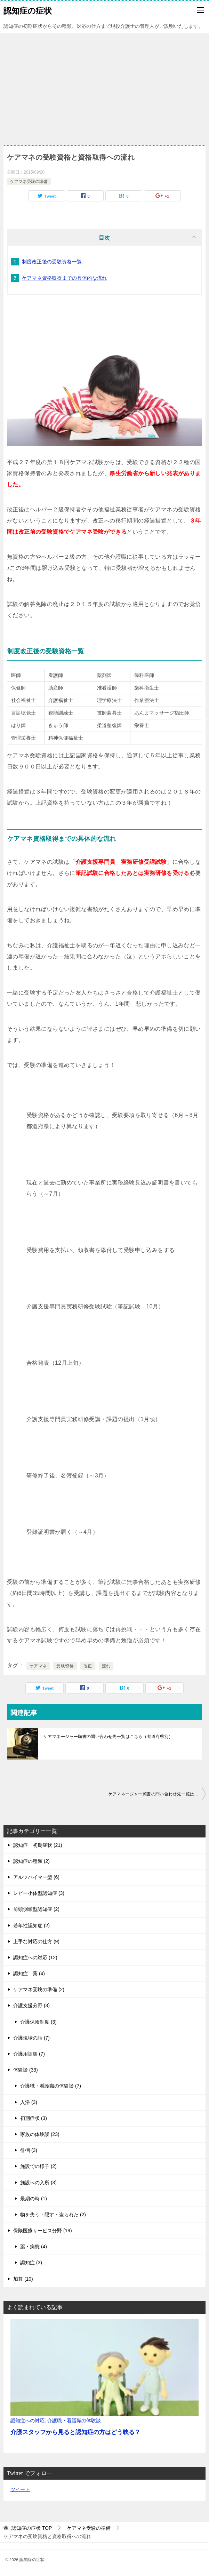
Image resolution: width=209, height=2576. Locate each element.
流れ (106, 1666)
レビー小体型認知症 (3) (38, 1893)
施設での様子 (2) (38, 2166)
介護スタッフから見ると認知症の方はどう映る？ (75, 2432)
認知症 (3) (31, 2262)
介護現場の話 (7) (31, 2038)
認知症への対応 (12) (35, 1957)
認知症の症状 (27, 10)
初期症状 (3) (33, 2118)
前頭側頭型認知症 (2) (36, 1909)
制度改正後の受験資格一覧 (52, 261)
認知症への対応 (27, 2420)
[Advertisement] (104, 85)
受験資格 (65, 1666)
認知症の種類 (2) (31, 1861)
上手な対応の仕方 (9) (36, 1941)
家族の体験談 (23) (39, 2134)
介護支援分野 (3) (31, 2005)
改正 (87, 1666)
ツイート (20, 2489)
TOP (31, 2528)
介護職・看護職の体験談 (74, 2420)
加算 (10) (23, 2279)
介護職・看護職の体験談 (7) (50, 2086)
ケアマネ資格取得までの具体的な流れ (64, 278)
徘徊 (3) (28, 2150)
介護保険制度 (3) (38, 2022)
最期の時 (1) (33, 2198)
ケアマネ (38, 1666)
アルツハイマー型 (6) (36, 1877)
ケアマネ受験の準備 (29, 181)
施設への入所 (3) (38, 2182)
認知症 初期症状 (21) (37, 1845)
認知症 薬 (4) (29, 1973)
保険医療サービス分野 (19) (42, 2230)
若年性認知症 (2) (31, 1925)
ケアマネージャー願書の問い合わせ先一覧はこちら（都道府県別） (108, 1736)
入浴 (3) (28, 2102)
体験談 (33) (25, 2070)
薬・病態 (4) (33, 2246)
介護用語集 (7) (29, 2054)
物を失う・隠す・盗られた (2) (53, 2214)
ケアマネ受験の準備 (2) (38, 1989)
